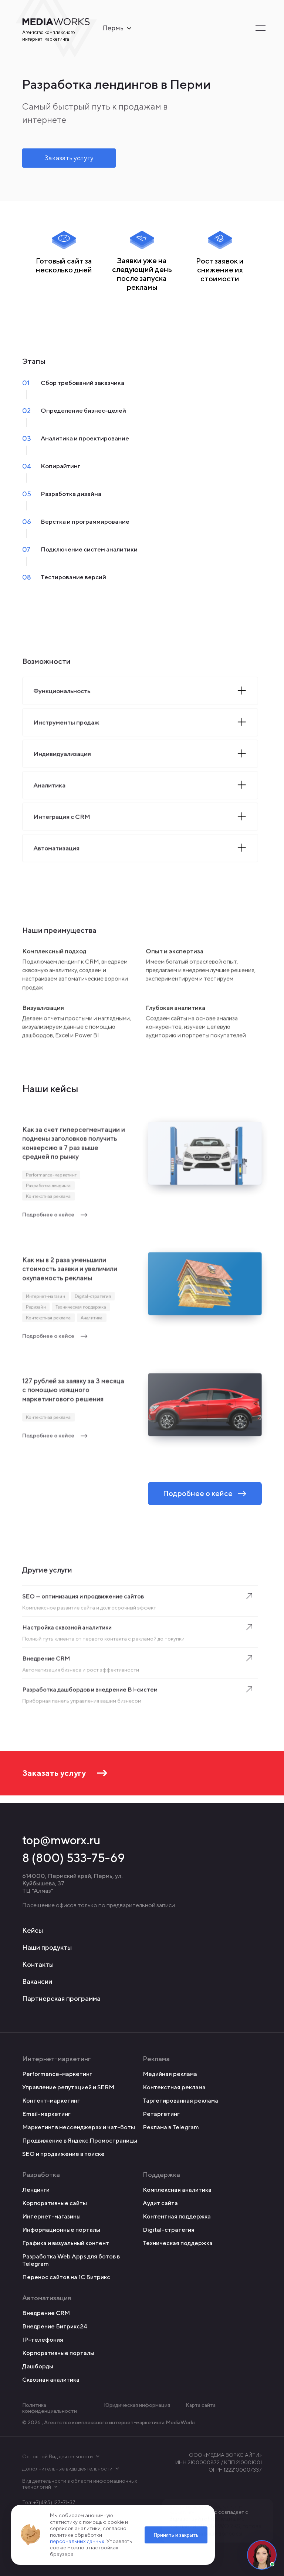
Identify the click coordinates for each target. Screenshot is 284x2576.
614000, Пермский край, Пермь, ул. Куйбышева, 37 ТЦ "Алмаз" (72, 1883)
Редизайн (36, 1310)
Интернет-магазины (51, 2216)
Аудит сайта (160, 2203)
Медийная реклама (170, 2073)
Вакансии (37, 1981)
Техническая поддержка (81, 1310)
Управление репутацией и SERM (68, 2087)
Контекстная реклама (49, 1199)
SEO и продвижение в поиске (63, 2153)
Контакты (38, 1964)
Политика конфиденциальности (49, 2408)
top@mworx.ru (61, 1840)
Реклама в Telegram (171, 2127)
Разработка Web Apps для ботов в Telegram (71, 2260)
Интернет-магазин (46, 1299)
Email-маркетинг (46, 2113)
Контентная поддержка (177, 2216)
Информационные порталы (61, 2229)
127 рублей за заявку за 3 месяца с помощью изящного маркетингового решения (73, 1396)
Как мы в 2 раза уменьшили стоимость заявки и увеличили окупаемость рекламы (69, 1275)
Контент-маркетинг (51, 2100)
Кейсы (32, 1930)
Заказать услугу (69, 158)
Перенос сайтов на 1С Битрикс (66, 2277)
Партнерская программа (61, 1998)
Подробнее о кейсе (55, 1217)
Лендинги (36, 2189)
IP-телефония (42, 2339)
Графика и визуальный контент (65, 2243)
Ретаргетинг (161, 2113)
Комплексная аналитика (177, 2189)
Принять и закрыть (176, 2535)
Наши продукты (47, 1947)
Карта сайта (201, 2405)
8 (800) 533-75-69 (73, 1858)
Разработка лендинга (49, 1188)
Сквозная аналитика (51, 2379)
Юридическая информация (137, 2405)
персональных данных (77, 2541)
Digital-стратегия (93, 1299)
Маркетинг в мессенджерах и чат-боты (78, 2127)
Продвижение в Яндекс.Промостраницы (79, 2140)
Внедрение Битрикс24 (54, 2326)
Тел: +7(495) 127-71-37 (48, 2502)
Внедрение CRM (46, 2313)
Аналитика (91, 1320)
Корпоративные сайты (54, 2203)
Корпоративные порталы (58, 2353)
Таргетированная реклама (180, 2100)
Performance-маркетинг (52, 1178)
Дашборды (37, 2366)
